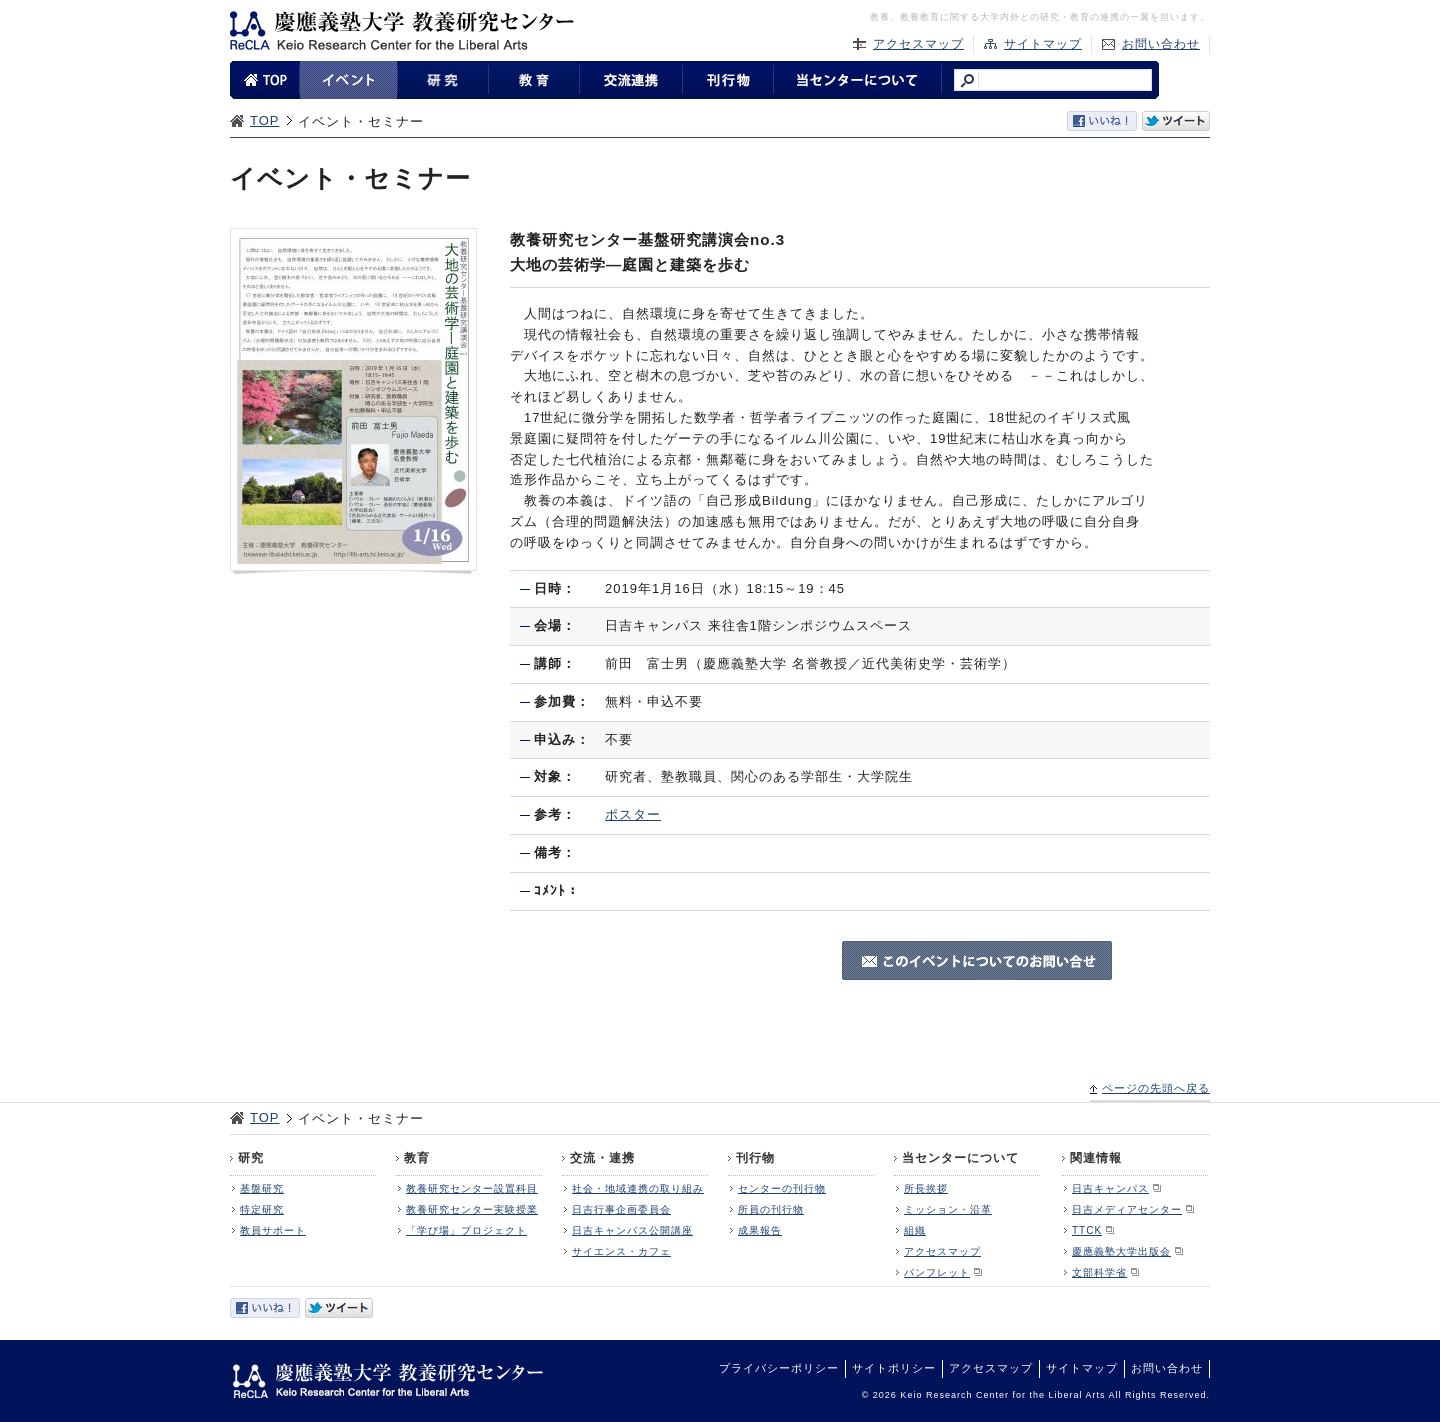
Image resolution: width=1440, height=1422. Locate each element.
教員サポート (273, 1230)
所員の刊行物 (771, 1209)
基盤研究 (262, 1188)
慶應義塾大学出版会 (1121, 1251)
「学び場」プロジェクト (466, 1230)
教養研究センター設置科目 (472, 1188)
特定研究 (262, 1209)
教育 (417, 1158)
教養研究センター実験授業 (472, 1209)
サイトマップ (1043, 44)
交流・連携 (602, 1158)
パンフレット (937, 1272)
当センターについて (960, 1158)
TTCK (1087, 1230)
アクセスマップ (918, 44)
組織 (915, 1230)
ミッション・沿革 (948, 1209)
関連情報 (1096, 1158)
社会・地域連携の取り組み (638, 1188)
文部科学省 (1099, 1272)
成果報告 (760, 1230)
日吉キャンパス (1110, 1188)
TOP (265, 120)
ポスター (633, 814)
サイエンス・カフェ (621, 1251)
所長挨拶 (926, 1188)
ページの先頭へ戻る (1156, 1088)
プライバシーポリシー (779, 1368)
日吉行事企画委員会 (621, 1209)
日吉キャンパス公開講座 (632, 1230)
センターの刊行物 (782, 1188)
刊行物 (755, 1158)
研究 (251, 1158)
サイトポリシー (894, 1368)
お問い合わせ (1161, 44)
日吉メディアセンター (1127, 1209)
